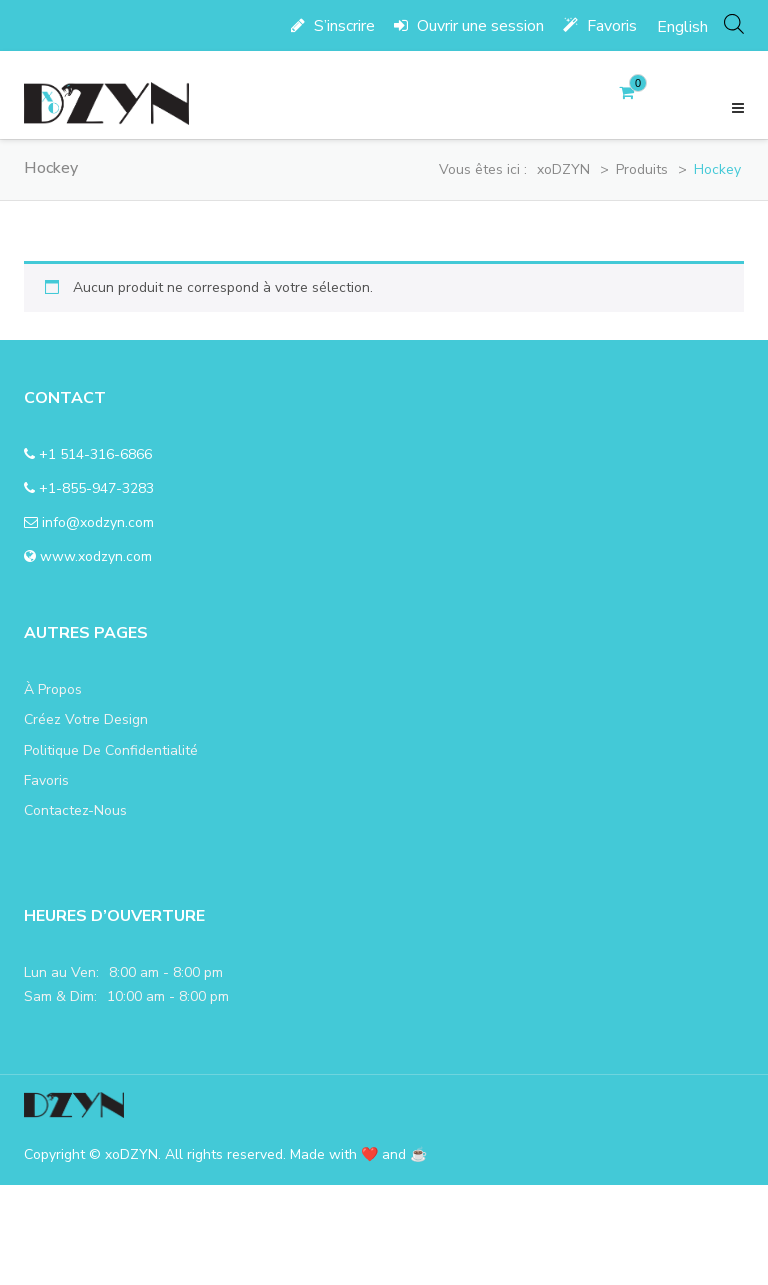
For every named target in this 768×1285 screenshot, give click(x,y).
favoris (46, 780)
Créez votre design (86, 719)
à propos (53, 689)
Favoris (600, 26)
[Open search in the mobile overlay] (734, 23)
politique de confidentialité (111, 750)
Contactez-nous (75, 810)
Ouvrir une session (469, 26)
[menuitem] (682, 26)
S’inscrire (333, 26)
